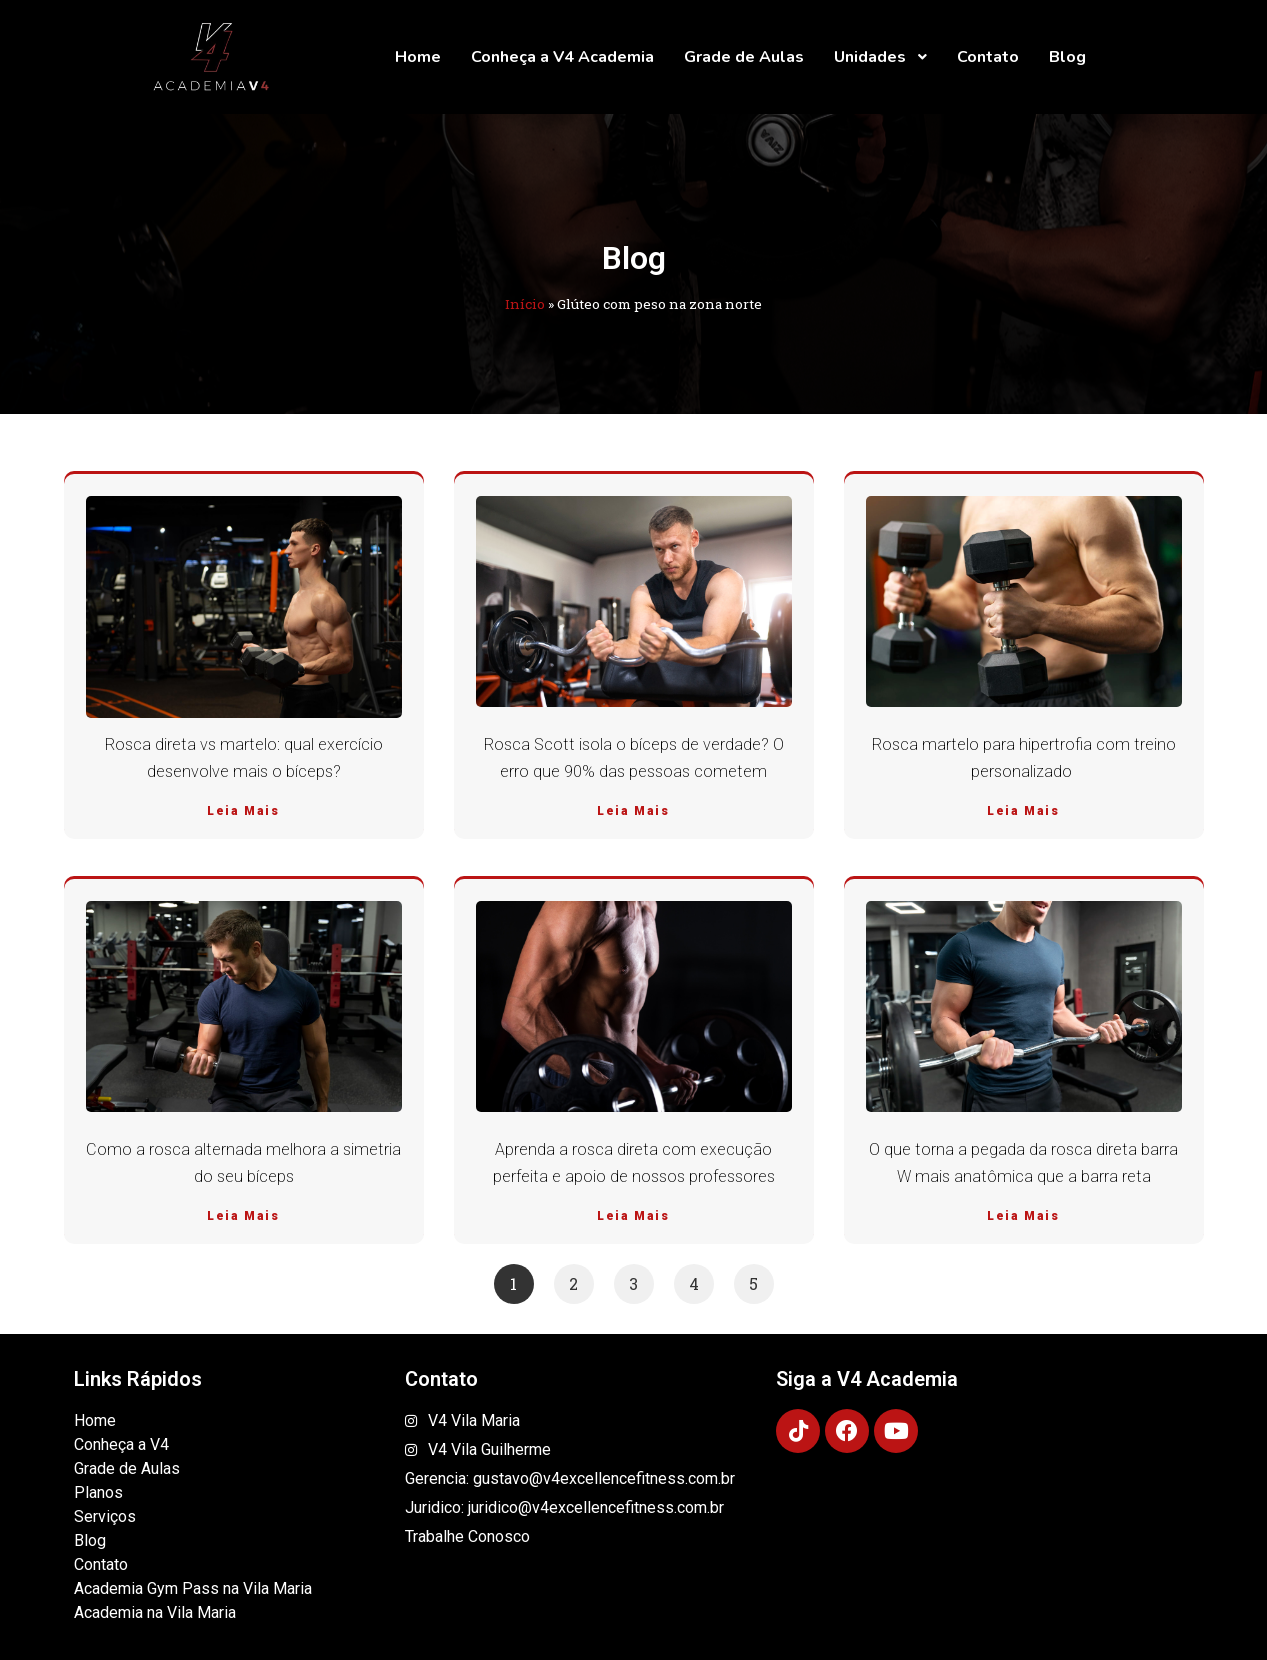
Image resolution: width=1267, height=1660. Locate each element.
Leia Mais (243, 811)
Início (525, 304)
